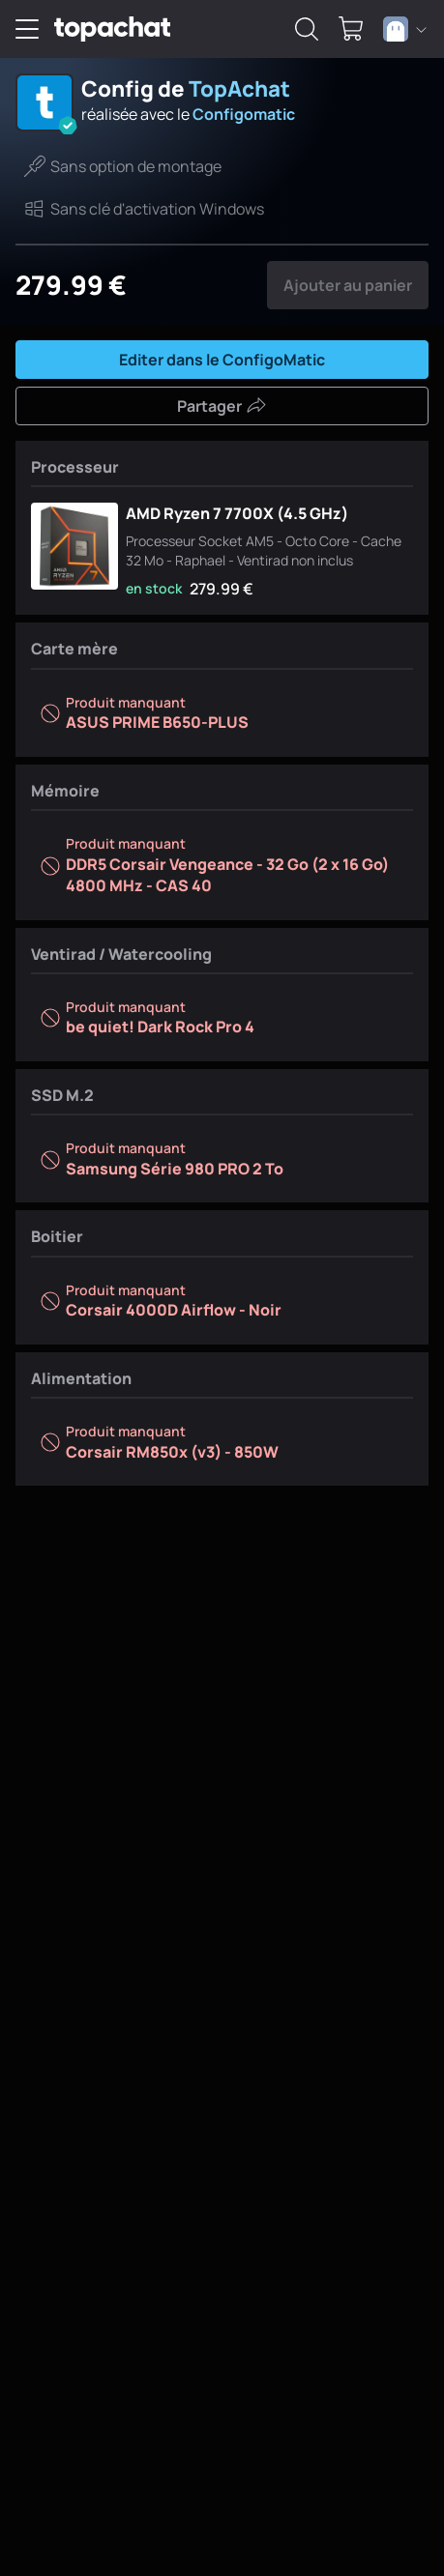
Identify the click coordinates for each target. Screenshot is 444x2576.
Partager (222, 406)
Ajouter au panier (347, 285)
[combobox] (405, 28)
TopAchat (239, 88)
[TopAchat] (112, 29)
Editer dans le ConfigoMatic (222, 359)
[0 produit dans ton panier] (351, 28)
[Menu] (27, 29)
